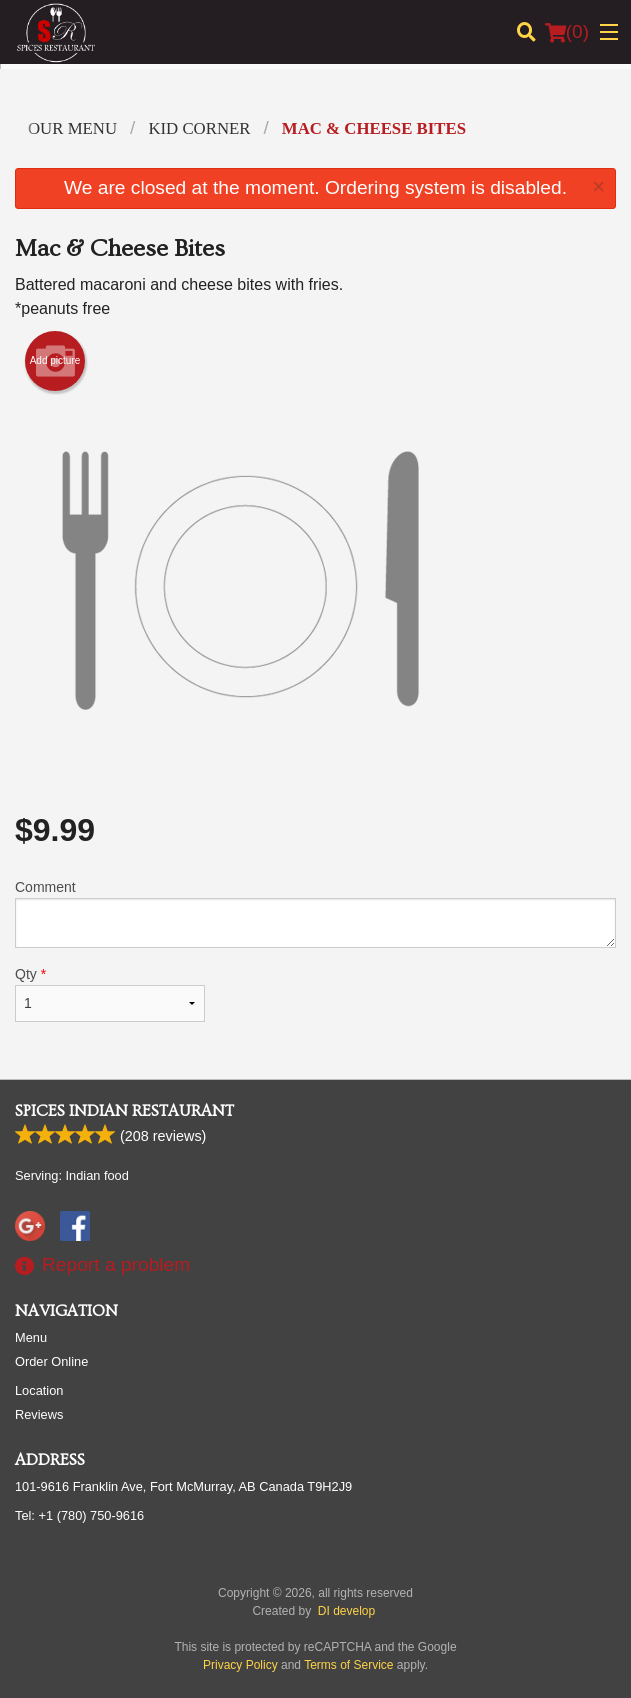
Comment (315, 913)
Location (39, 1390)
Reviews (39, 1414)
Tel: (79, 1515)
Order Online (51, 1361)
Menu (31, 1337)
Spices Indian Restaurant (124, 1111)
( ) (567, 32)
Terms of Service (348, 1665)
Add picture (55, 361)
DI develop (346, 1611)
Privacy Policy (240, 1665)
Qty (110, 994)
